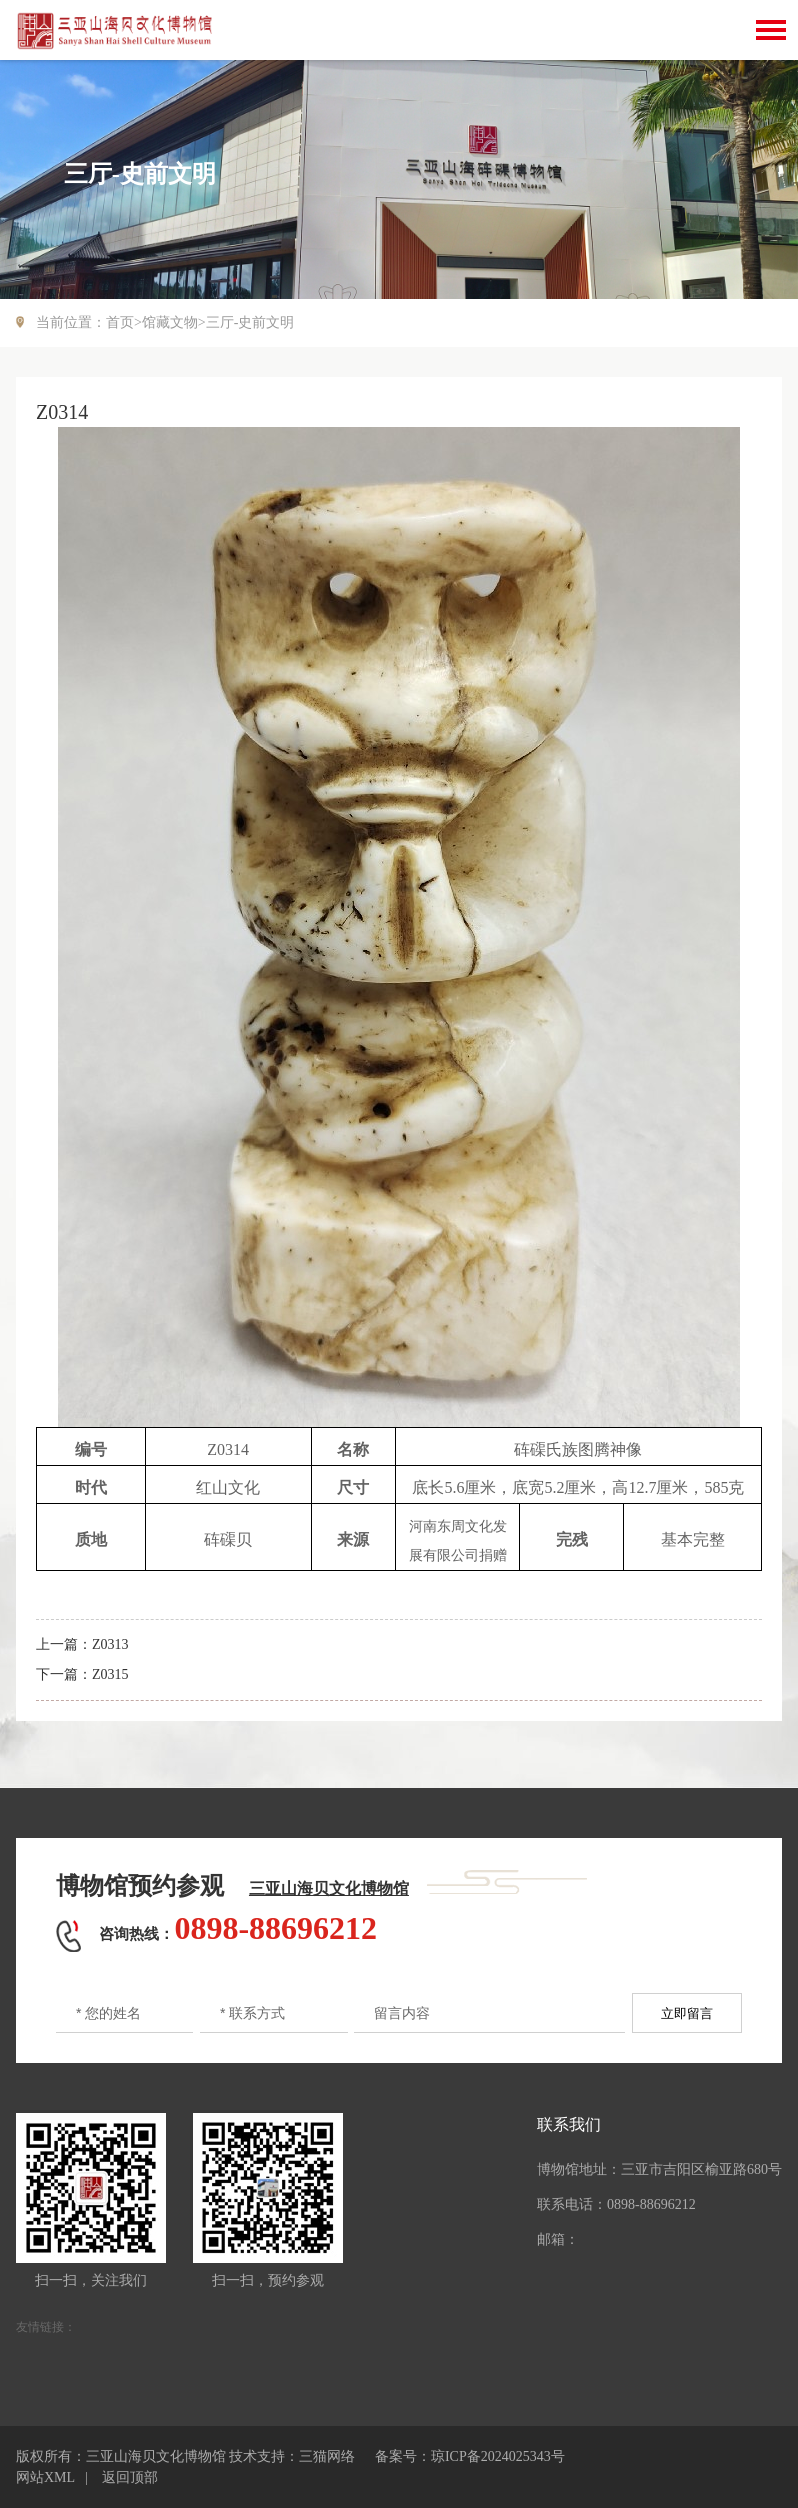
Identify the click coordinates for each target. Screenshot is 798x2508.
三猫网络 (327, 2456)
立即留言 (687, 2013)
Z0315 (110, 1674)
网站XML (45, 2477)
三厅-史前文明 (250, 322)
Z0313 (110, 1644)
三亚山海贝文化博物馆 (329, 1888)
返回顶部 (130, 2477)
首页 (120, 322)
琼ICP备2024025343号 (498, 2456)
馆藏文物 (170, 322)
